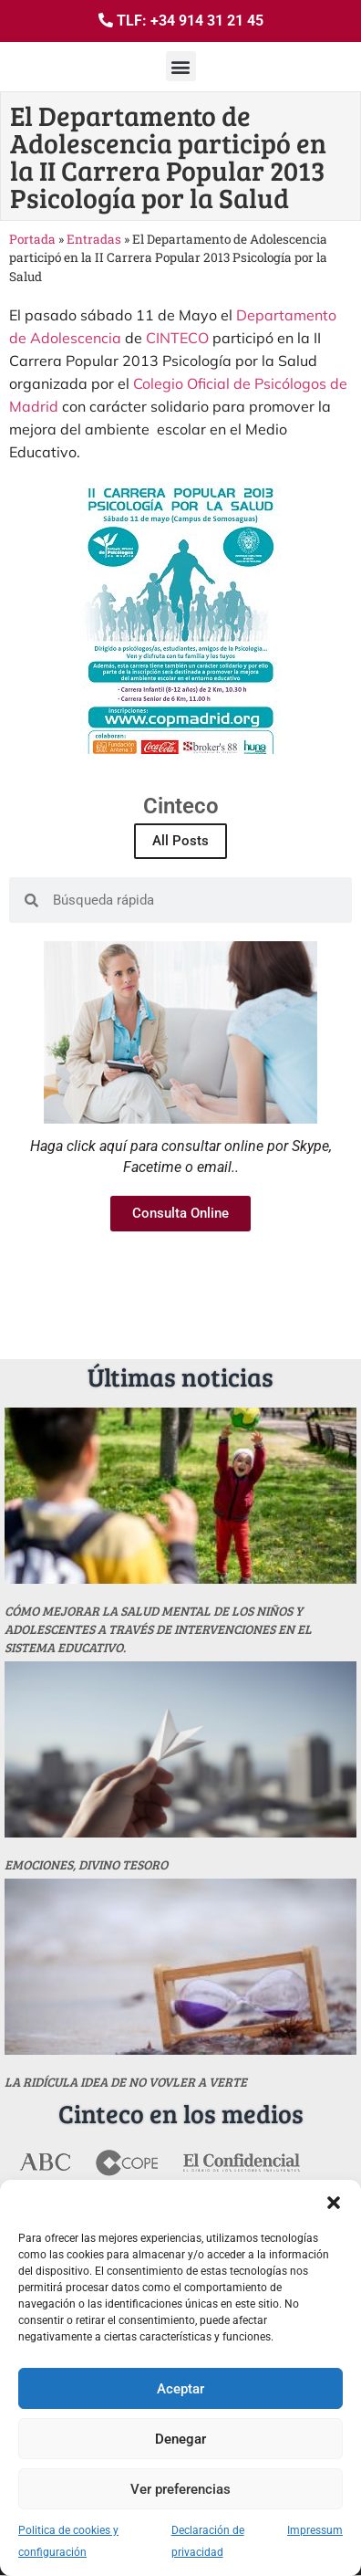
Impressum (315, 2530)
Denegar (180, 2439)
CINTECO (177, 338)
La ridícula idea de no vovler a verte (126, 2081)
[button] (334, 2203)
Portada (32, 239)
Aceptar (180, 2389)
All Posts (180, 840)
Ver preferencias (180, 2489)
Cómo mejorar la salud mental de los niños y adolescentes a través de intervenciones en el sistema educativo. (158, 1629)
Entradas (94, 239)
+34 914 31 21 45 (206, 20)
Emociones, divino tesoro (86, 1864)
